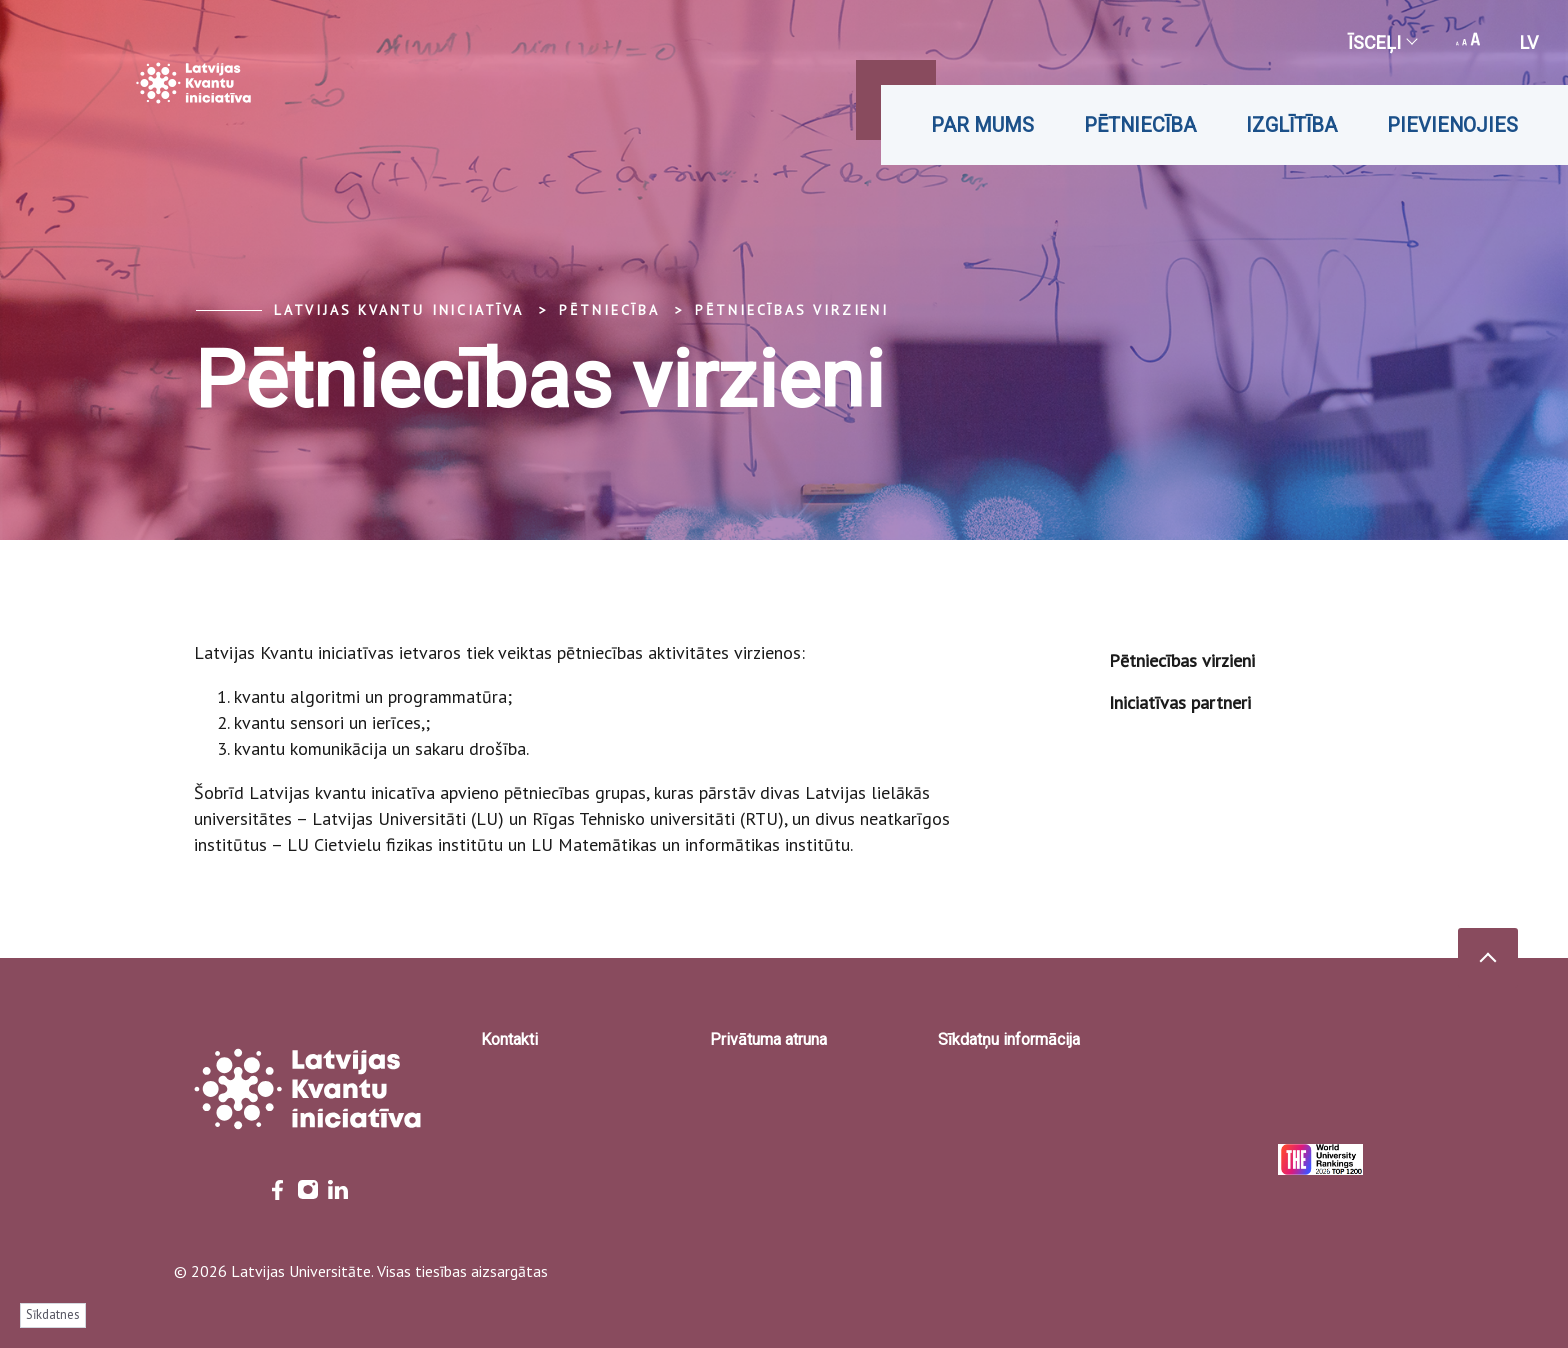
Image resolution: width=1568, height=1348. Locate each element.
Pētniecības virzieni (792, 310)
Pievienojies (1452, 125)
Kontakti (509, 1039)
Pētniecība (1140, 125)
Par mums (982, 125)
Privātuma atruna (768, 1039)
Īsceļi (1382, 42)
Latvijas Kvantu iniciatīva (399, 310)
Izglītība (1291, 125)
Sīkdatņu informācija (1009, 1039)
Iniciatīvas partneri (1180, 702)
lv (1529, 42)
